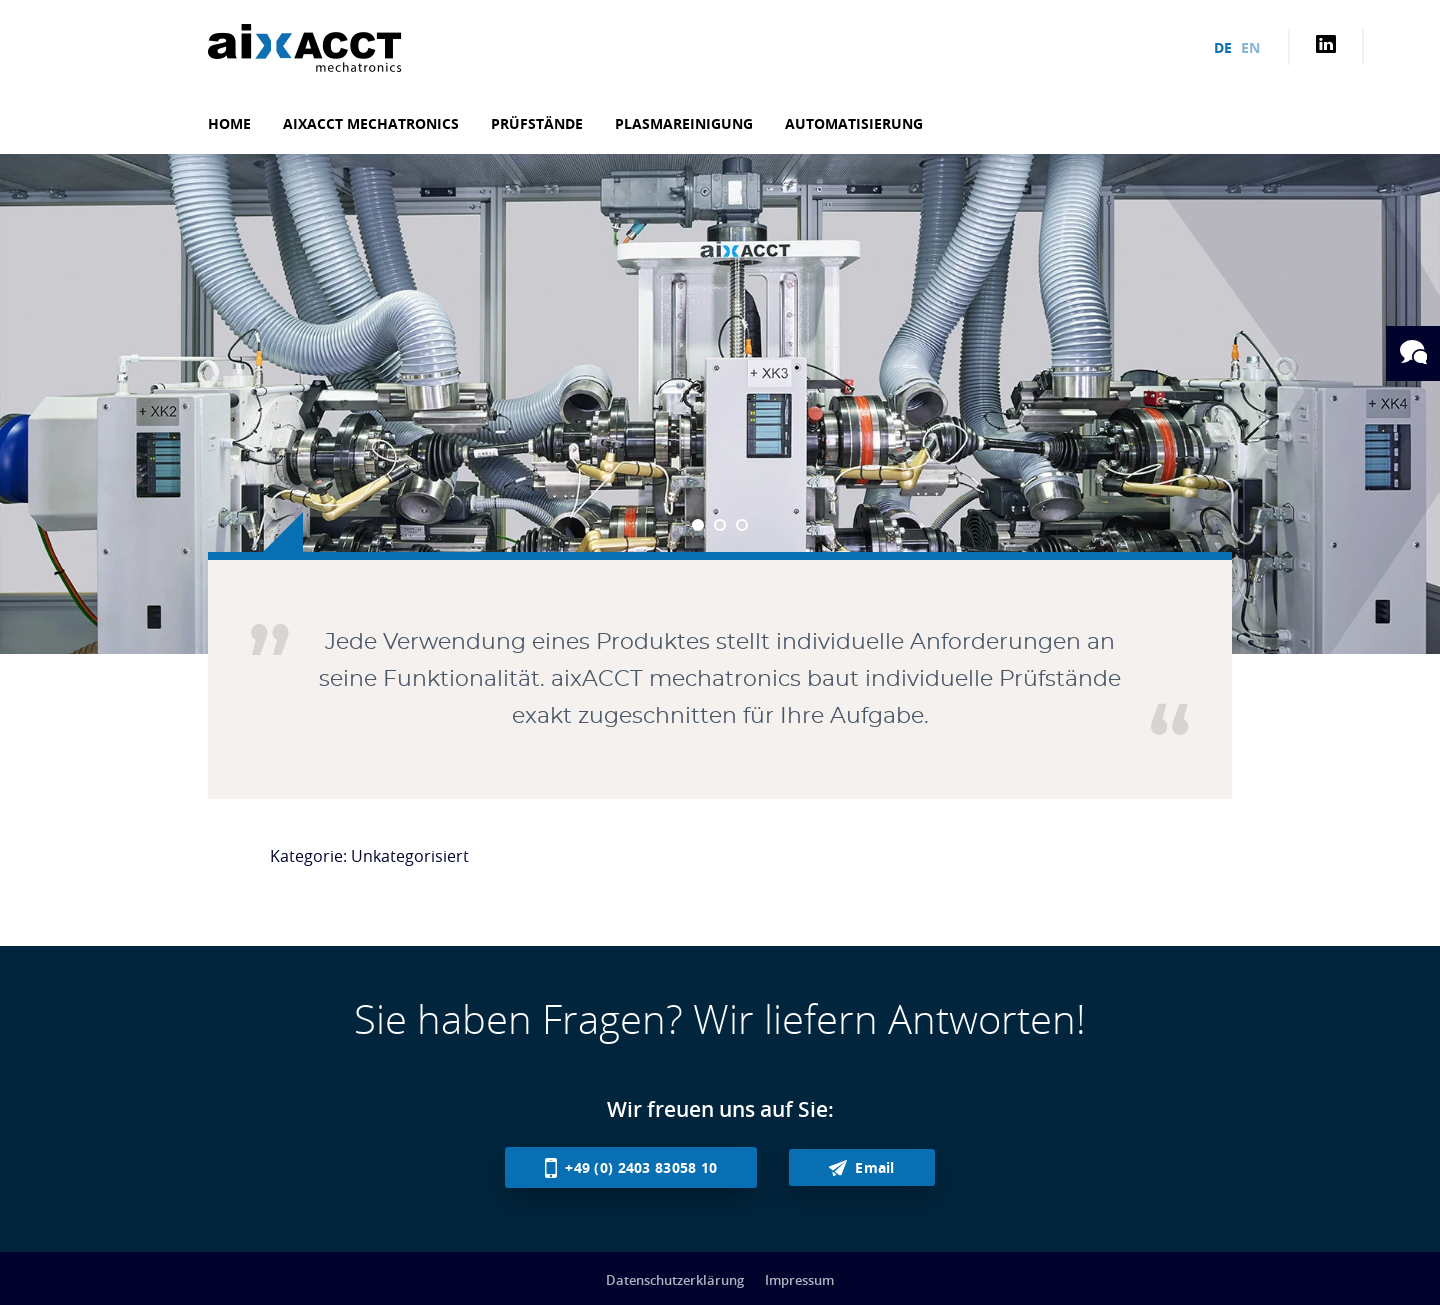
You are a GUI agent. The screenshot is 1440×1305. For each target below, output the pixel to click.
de (1223, 47)
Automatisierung (854, 123)
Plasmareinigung (684, 123)
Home (229, 123)
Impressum (799, 1280)
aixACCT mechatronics (371, 123)
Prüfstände (537, 123)
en (1250, 47)
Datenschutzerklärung (675, 1280)
